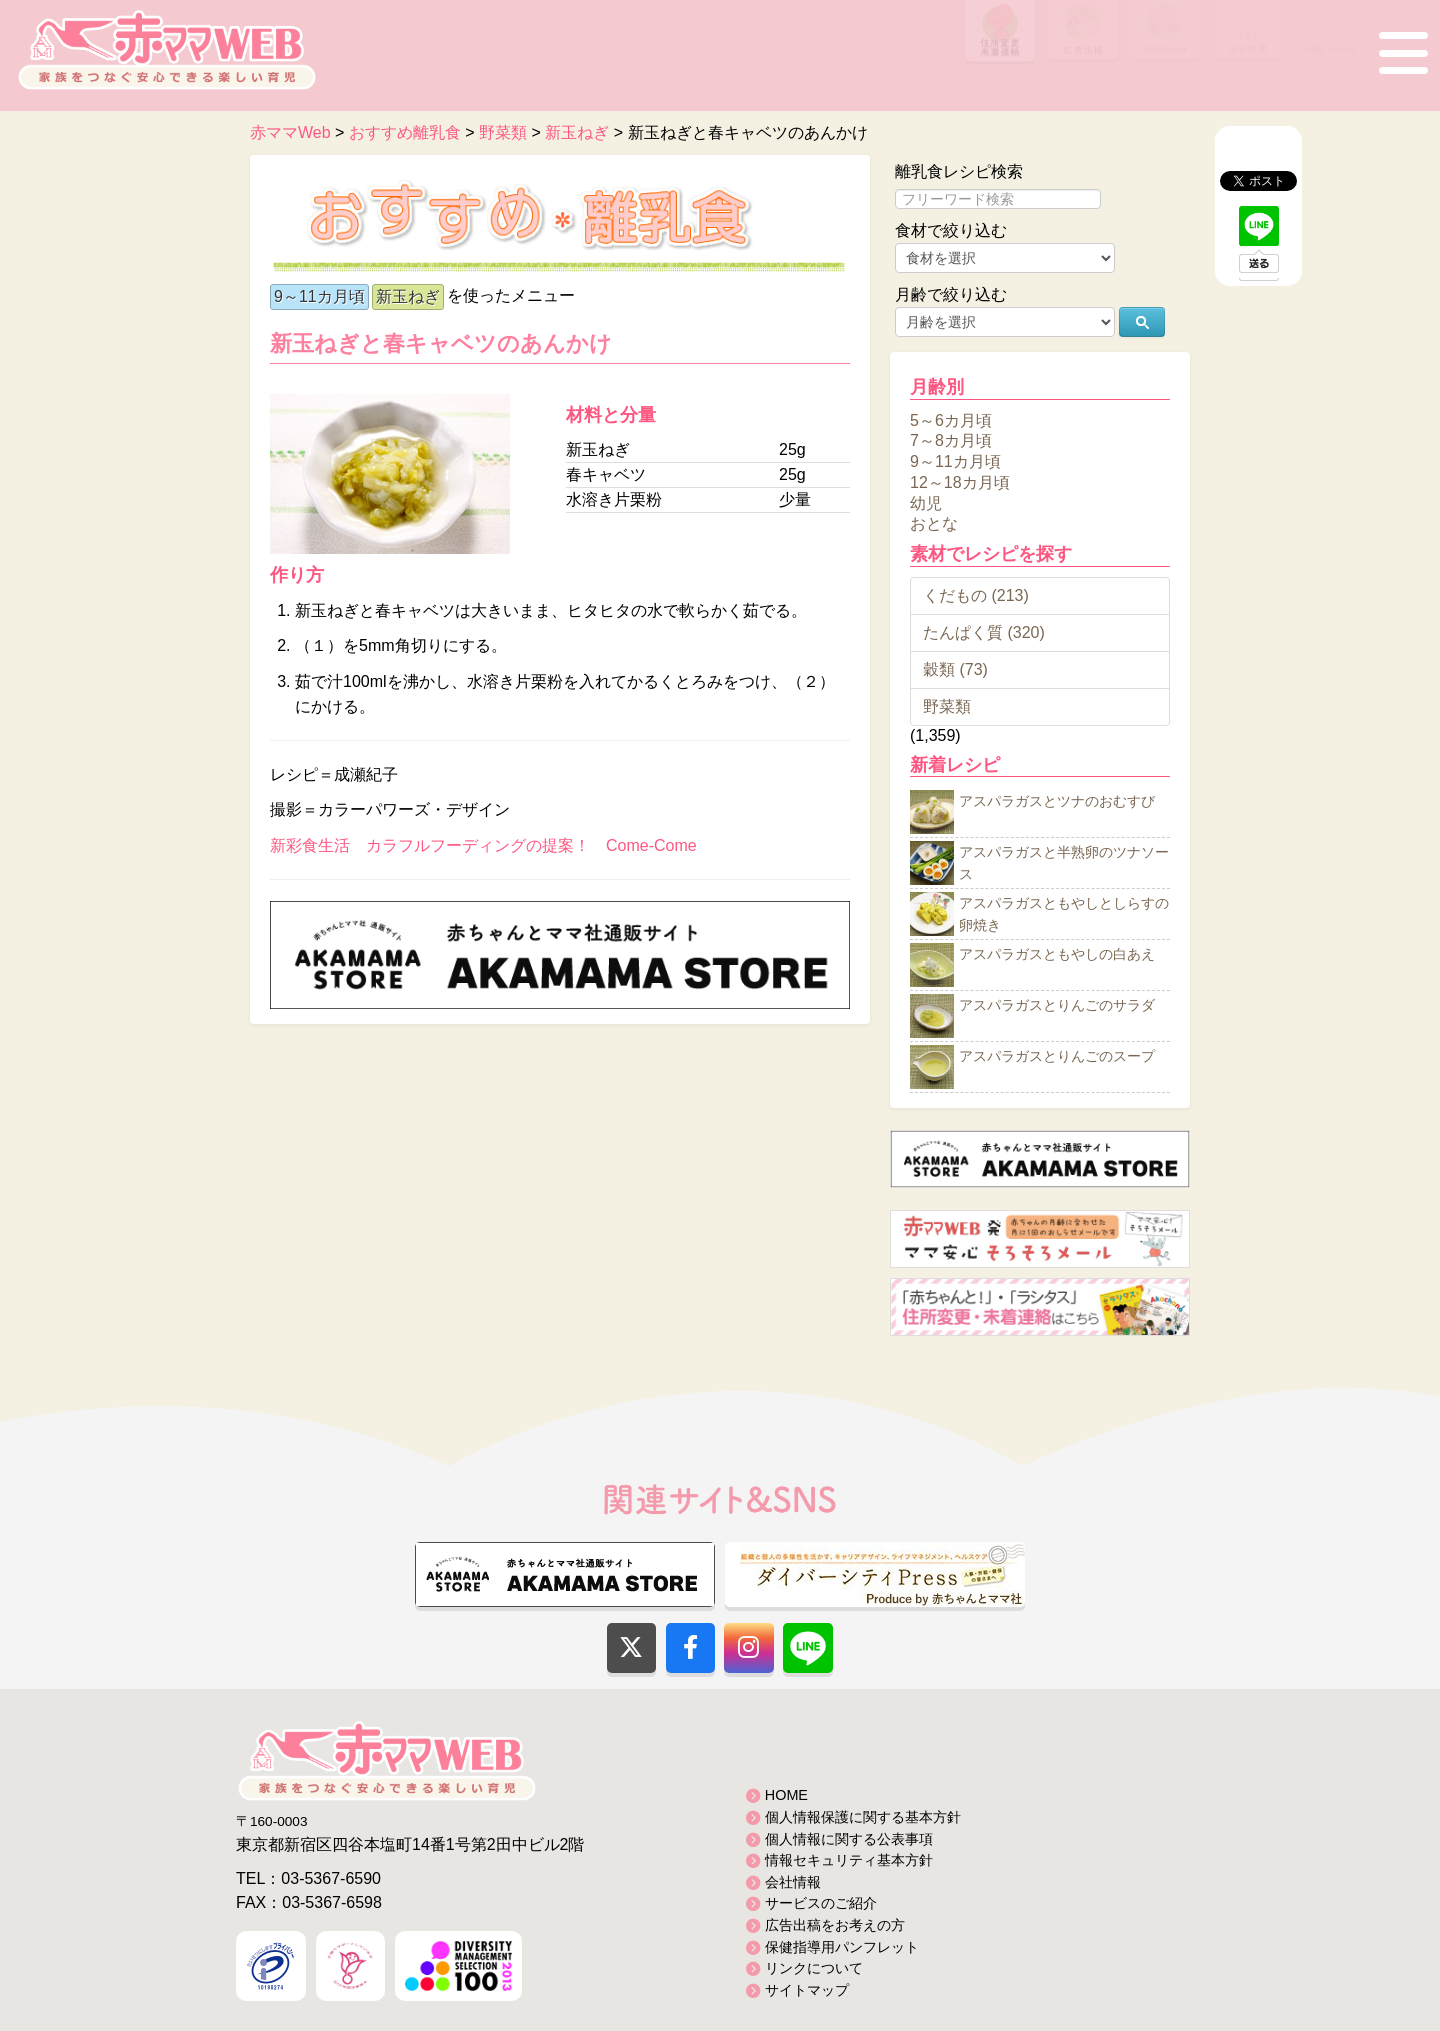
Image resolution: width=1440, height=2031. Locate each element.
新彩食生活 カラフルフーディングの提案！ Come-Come (483, 845)
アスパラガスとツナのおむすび (1057, 802)
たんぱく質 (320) (984, 632)
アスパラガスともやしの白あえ (1057, 955)
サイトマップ (807, 1990)
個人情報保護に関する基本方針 (863, 1817)
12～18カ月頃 (960, 482)
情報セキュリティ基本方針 (849, 1860)
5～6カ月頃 (951, 419)
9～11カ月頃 (319, 296)
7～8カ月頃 (951, 440)
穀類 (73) (955, 669)
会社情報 (793, 1882)
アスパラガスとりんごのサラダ (1057, 1006)
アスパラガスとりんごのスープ (1057, 1057)
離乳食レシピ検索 (959, 171)
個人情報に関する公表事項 (849, 1839)
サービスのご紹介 (821, 1903)
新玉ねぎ (408, 296)
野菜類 (947, 706)
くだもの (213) (976, 595)
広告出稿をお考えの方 (835, 1925)
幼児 (926, 502)
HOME (786, 1795)
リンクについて (814, 1968)
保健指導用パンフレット (842, 1947)
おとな (934, 523)
